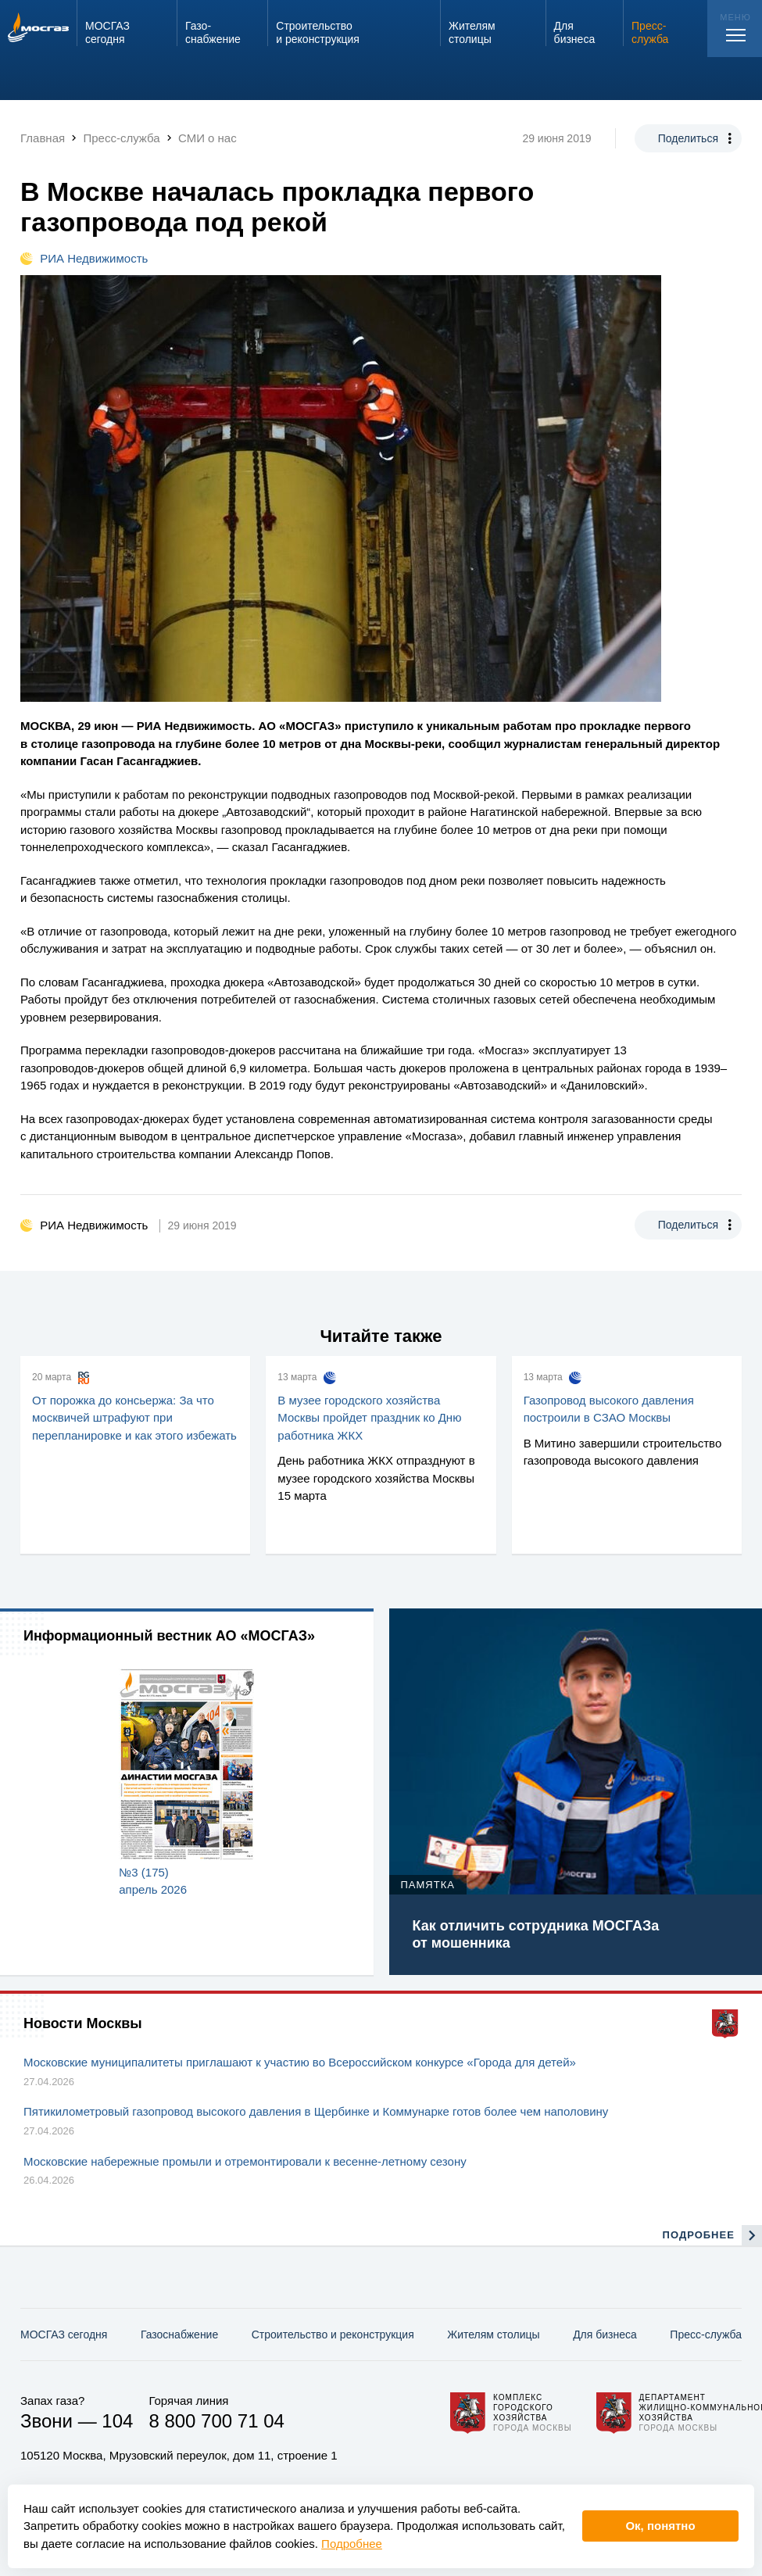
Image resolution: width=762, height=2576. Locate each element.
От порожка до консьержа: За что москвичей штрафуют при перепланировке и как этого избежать (134, 1418)
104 (117, 2420)
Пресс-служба (706, 2334)
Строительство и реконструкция (333, 2334)
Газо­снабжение (179, 2334)
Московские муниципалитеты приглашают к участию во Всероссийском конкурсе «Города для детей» (299, 2062)
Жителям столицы (493, 2334)
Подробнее (351, 2543)
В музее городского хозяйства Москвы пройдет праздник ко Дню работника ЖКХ (369, 1418)
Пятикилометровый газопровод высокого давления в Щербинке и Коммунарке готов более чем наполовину (315, 2111)
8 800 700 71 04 (216, 2420)
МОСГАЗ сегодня (63, 2334)
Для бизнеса (605, 2334)
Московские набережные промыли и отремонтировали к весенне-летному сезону (245, 2161)
